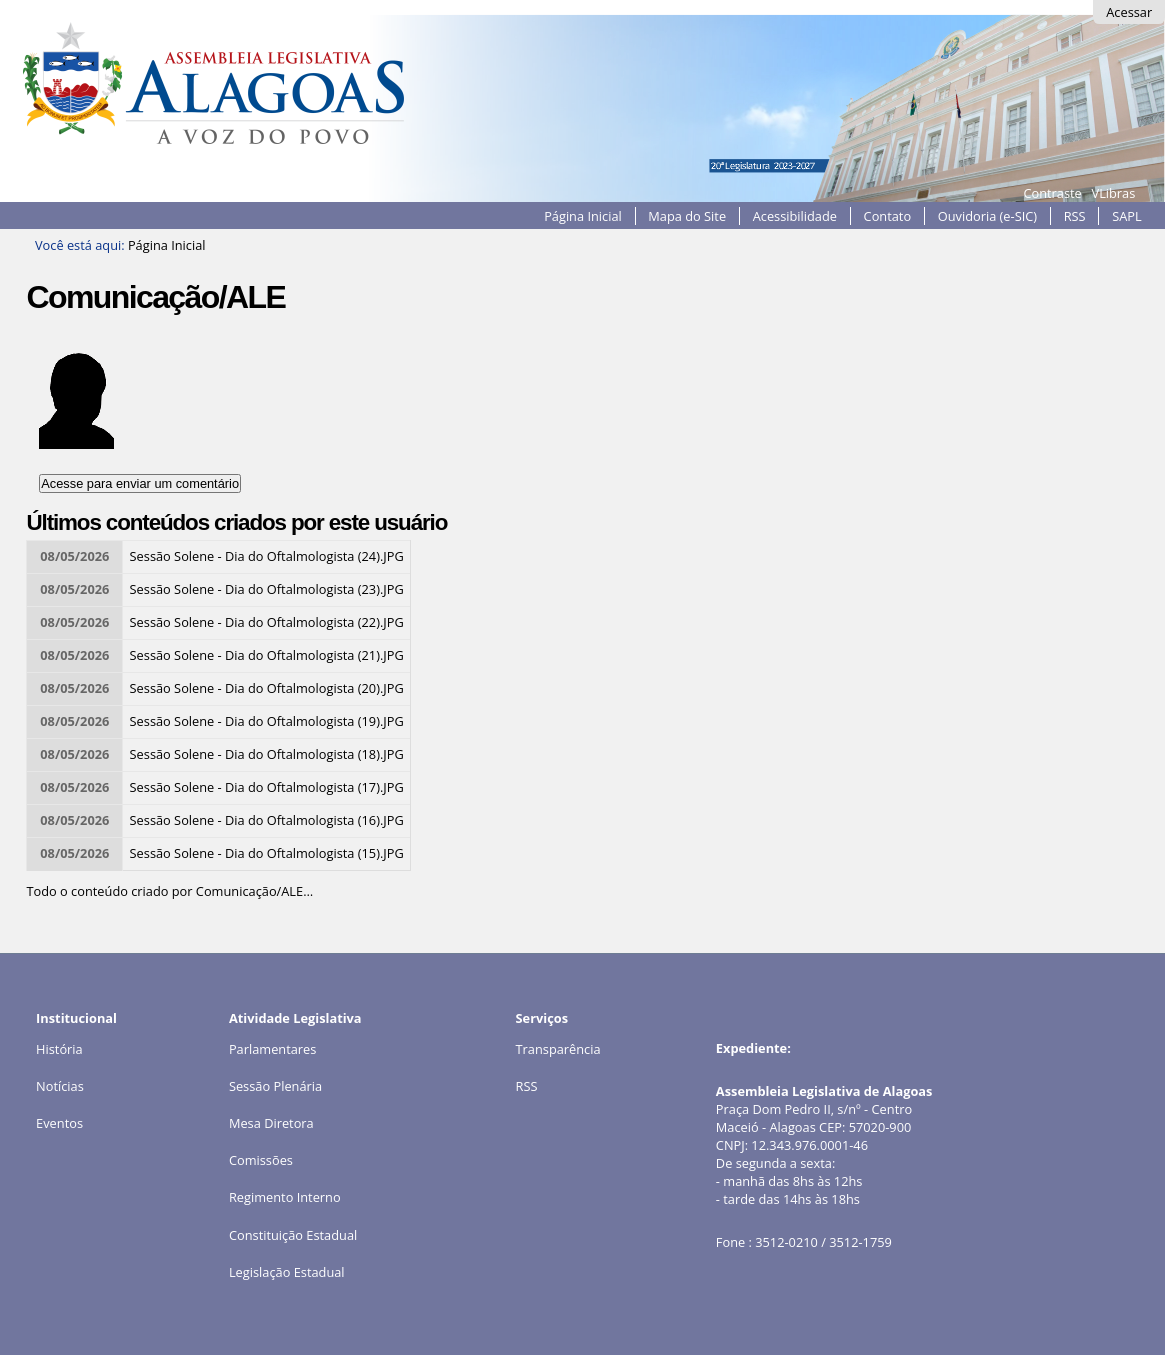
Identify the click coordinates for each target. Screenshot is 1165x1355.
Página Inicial (583, 216)
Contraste (1052, 193)
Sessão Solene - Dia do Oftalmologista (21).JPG (267, 655)
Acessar (1129, 12)
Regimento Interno (285, 1197)
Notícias (60, 1086)
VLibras (1114, 193)
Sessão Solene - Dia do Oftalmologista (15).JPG (267, 853)
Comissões (261, 1160)
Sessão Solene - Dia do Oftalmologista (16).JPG (267, 820)
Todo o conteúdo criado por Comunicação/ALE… (169, 891)
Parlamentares (272, 1049)
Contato (888, 216)
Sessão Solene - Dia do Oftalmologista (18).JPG (267, 754)
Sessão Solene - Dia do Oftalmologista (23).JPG (267, 589)
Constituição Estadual (293, 1235)
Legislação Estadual (287, 1272)
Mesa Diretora (271, 1123)
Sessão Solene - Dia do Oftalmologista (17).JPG (267, 787)
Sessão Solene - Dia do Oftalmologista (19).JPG (267, 721)
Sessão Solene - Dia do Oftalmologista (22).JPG (267, 622)
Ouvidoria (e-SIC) (987, 216)
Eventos (59, 1123)
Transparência (558, 1049)
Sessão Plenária (275, 1086)
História (59, 1049)
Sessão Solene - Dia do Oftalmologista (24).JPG (267, 556)
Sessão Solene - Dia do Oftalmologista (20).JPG (267, 688)
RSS (1075, 216)
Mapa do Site (687, 216)
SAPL (1127, 216)
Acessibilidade (795, 216)
